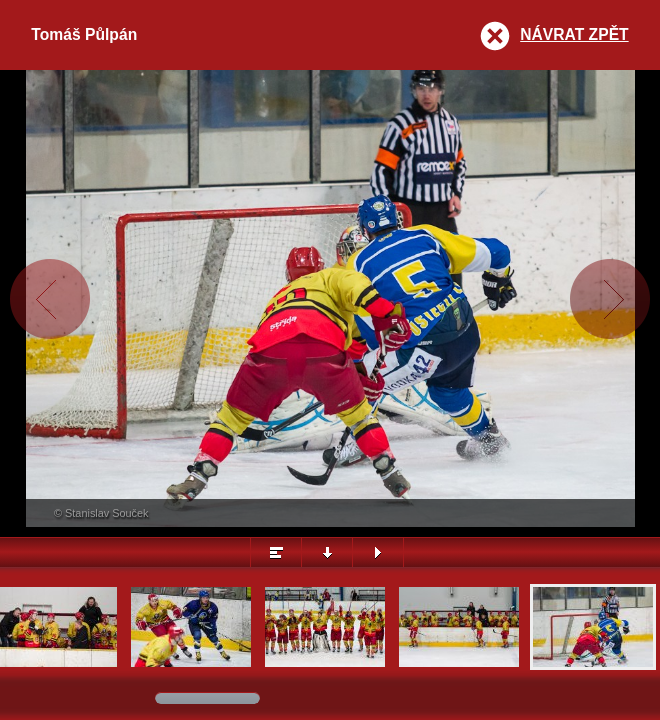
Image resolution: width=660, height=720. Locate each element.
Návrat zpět (574, 34)
